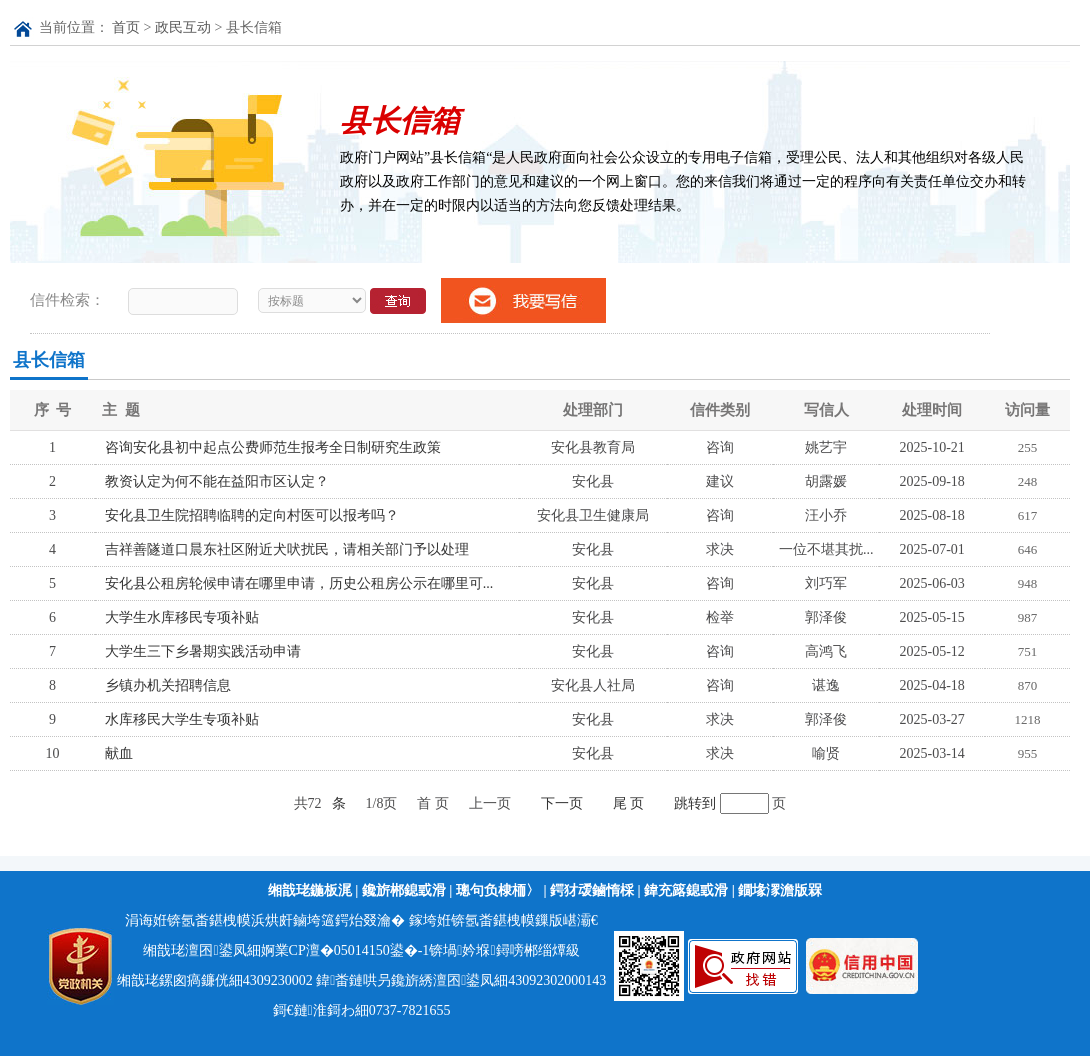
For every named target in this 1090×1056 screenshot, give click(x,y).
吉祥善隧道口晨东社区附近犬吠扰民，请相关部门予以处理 (287, 549)
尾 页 (629, 803)
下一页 (562, 803)
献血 (119, 753)
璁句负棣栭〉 (498, 890)
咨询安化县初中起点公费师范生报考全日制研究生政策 (273, 447)
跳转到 (697, 803)
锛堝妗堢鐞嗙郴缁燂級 (504, 950)
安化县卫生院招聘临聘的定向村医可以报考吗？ (252, 515)
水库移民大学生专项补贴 (182, 719)
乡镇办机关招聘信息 (168, 685)
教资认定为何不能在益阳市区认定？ (217, 481)
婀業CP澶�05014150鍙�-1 (345, 950)
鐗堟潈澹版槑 (780, 890)
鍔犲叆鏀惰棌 (592, 890)
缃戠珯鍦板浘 (310, 890)
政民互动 (183, 27)
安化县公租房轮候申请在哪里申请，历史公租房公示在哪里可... (299, 583)
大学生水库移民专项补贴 (182, 617)
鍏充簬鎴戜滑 (686, 890)
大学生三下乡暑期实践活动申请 (203, 651)
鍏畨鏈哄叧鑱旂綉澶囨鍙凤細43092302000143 (461, 980)
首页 (126, 27)
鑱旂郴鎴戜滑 (404, 890)
